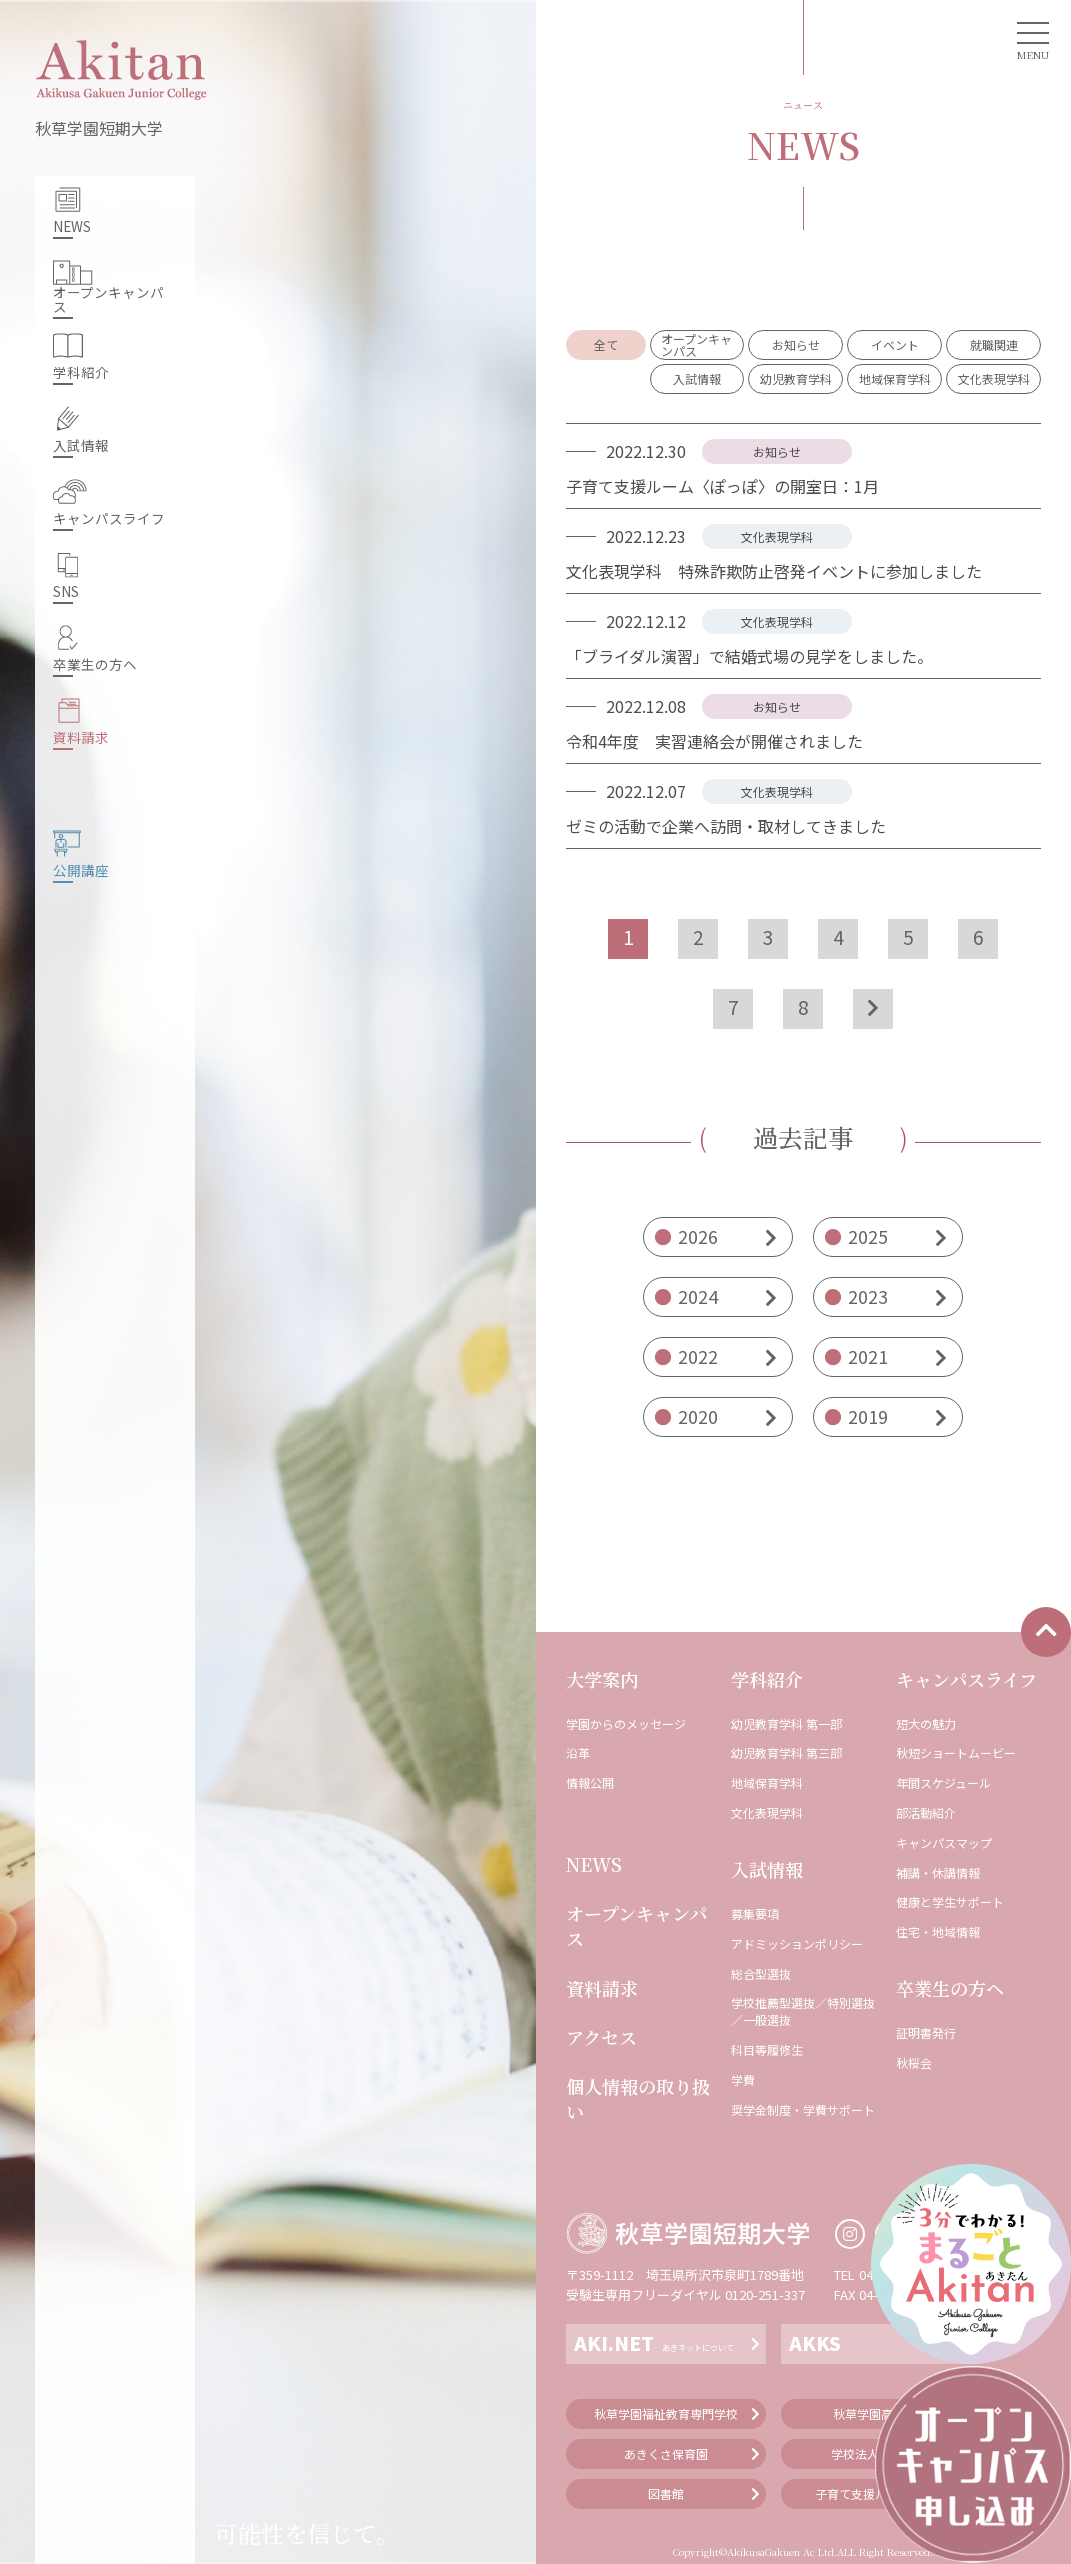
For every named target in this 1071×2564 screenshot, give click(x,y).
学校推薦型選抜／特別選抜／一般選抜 (803, 2011)
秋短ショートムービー (956, 1753)
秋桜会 (914, 2063)
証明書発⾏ (926, 2033)
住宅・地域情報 (938, 1932)
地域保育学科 (767, 1783)
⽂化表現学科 (767, 1813)
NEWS (594, 1864)
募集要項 (755, 1914)
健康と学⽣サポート (950, 1902)
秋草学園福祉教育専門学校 (666, 2413)
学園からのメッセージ (626, 1724)
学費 (743, 2080)
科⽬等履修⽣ (767, 2050)
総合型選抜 (761, 1974)
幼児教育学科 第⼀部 (786, 1724)
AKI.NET (654, 2342)
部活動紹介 (926, 1813)
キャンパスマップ (944, 1843)
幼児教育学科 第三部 (786, 1753)
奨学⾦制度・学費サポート (803, 2110)
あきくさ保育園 (666, 2453)
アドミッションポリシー (797, 1944)
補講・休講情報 (938, 1873)
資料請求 (602, 1988)
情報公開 (590, 1783)
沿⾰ (578, 1753)
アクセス (601, 2037)
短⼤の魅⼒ (926, 1724)
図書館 (666, 2493)
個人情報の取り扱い (638, 2099)
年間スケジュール (943, 1783)
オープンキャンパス (636, 1926)
